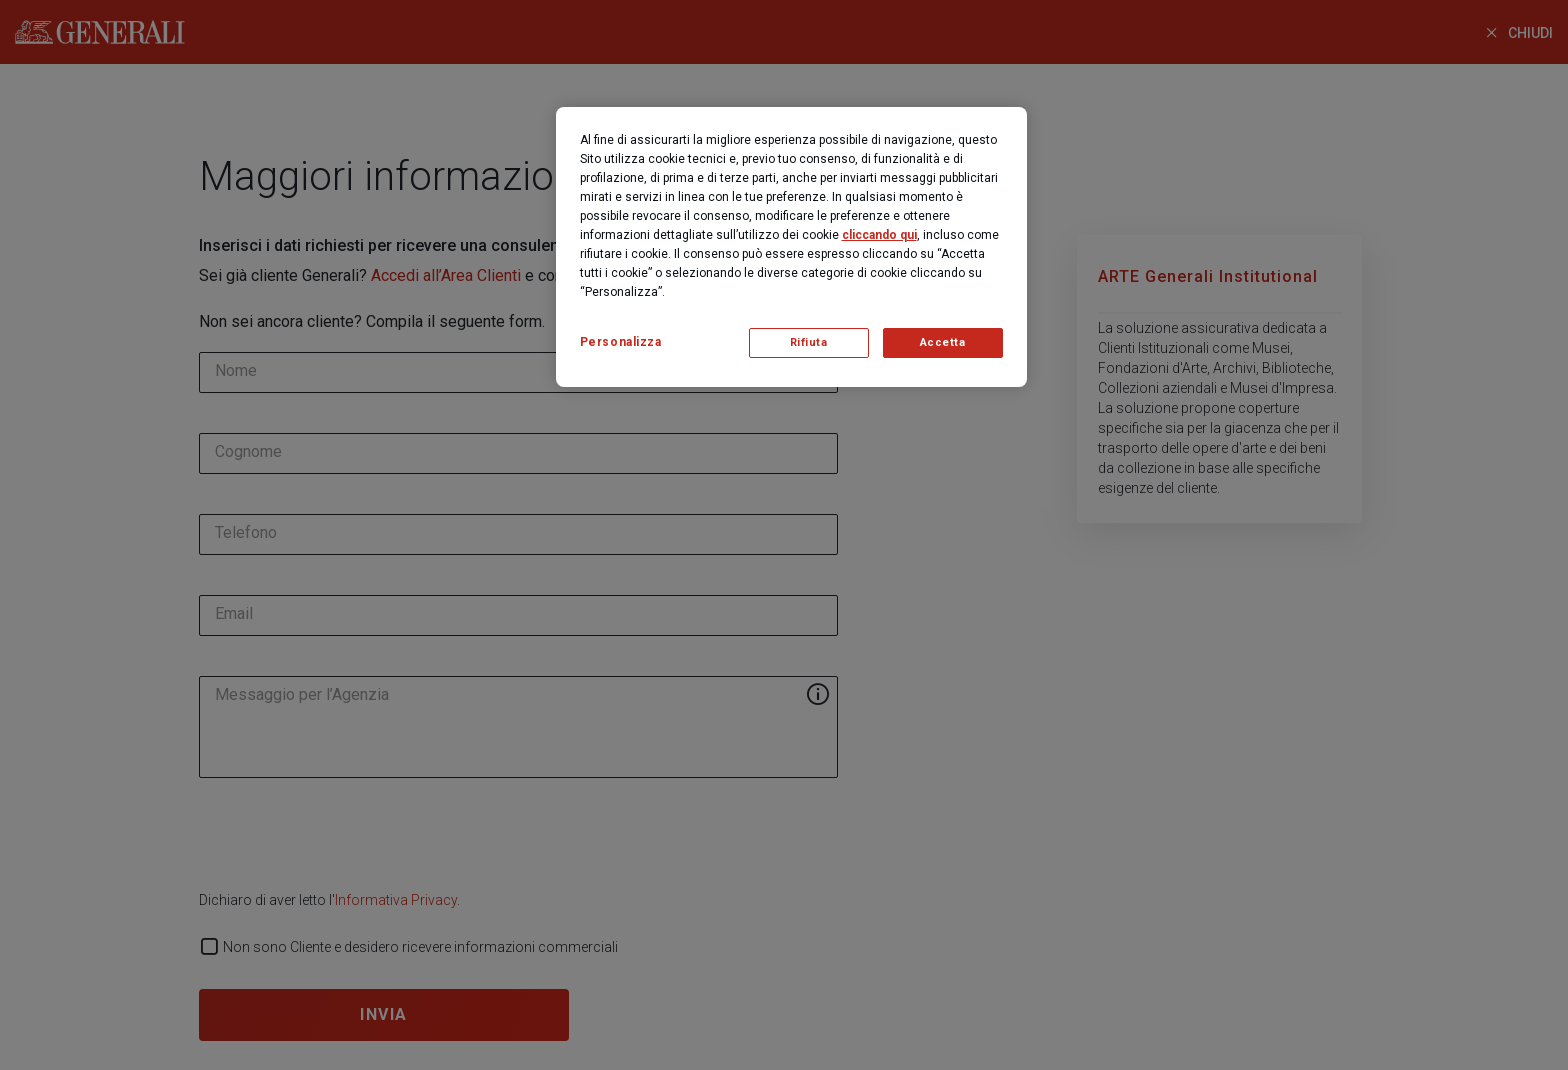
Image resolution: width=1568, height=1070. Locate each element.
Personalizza (621, 342)
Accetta (943, 342)
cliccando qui (879, 235)
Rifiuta (809, 342)
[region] (791, 247)
